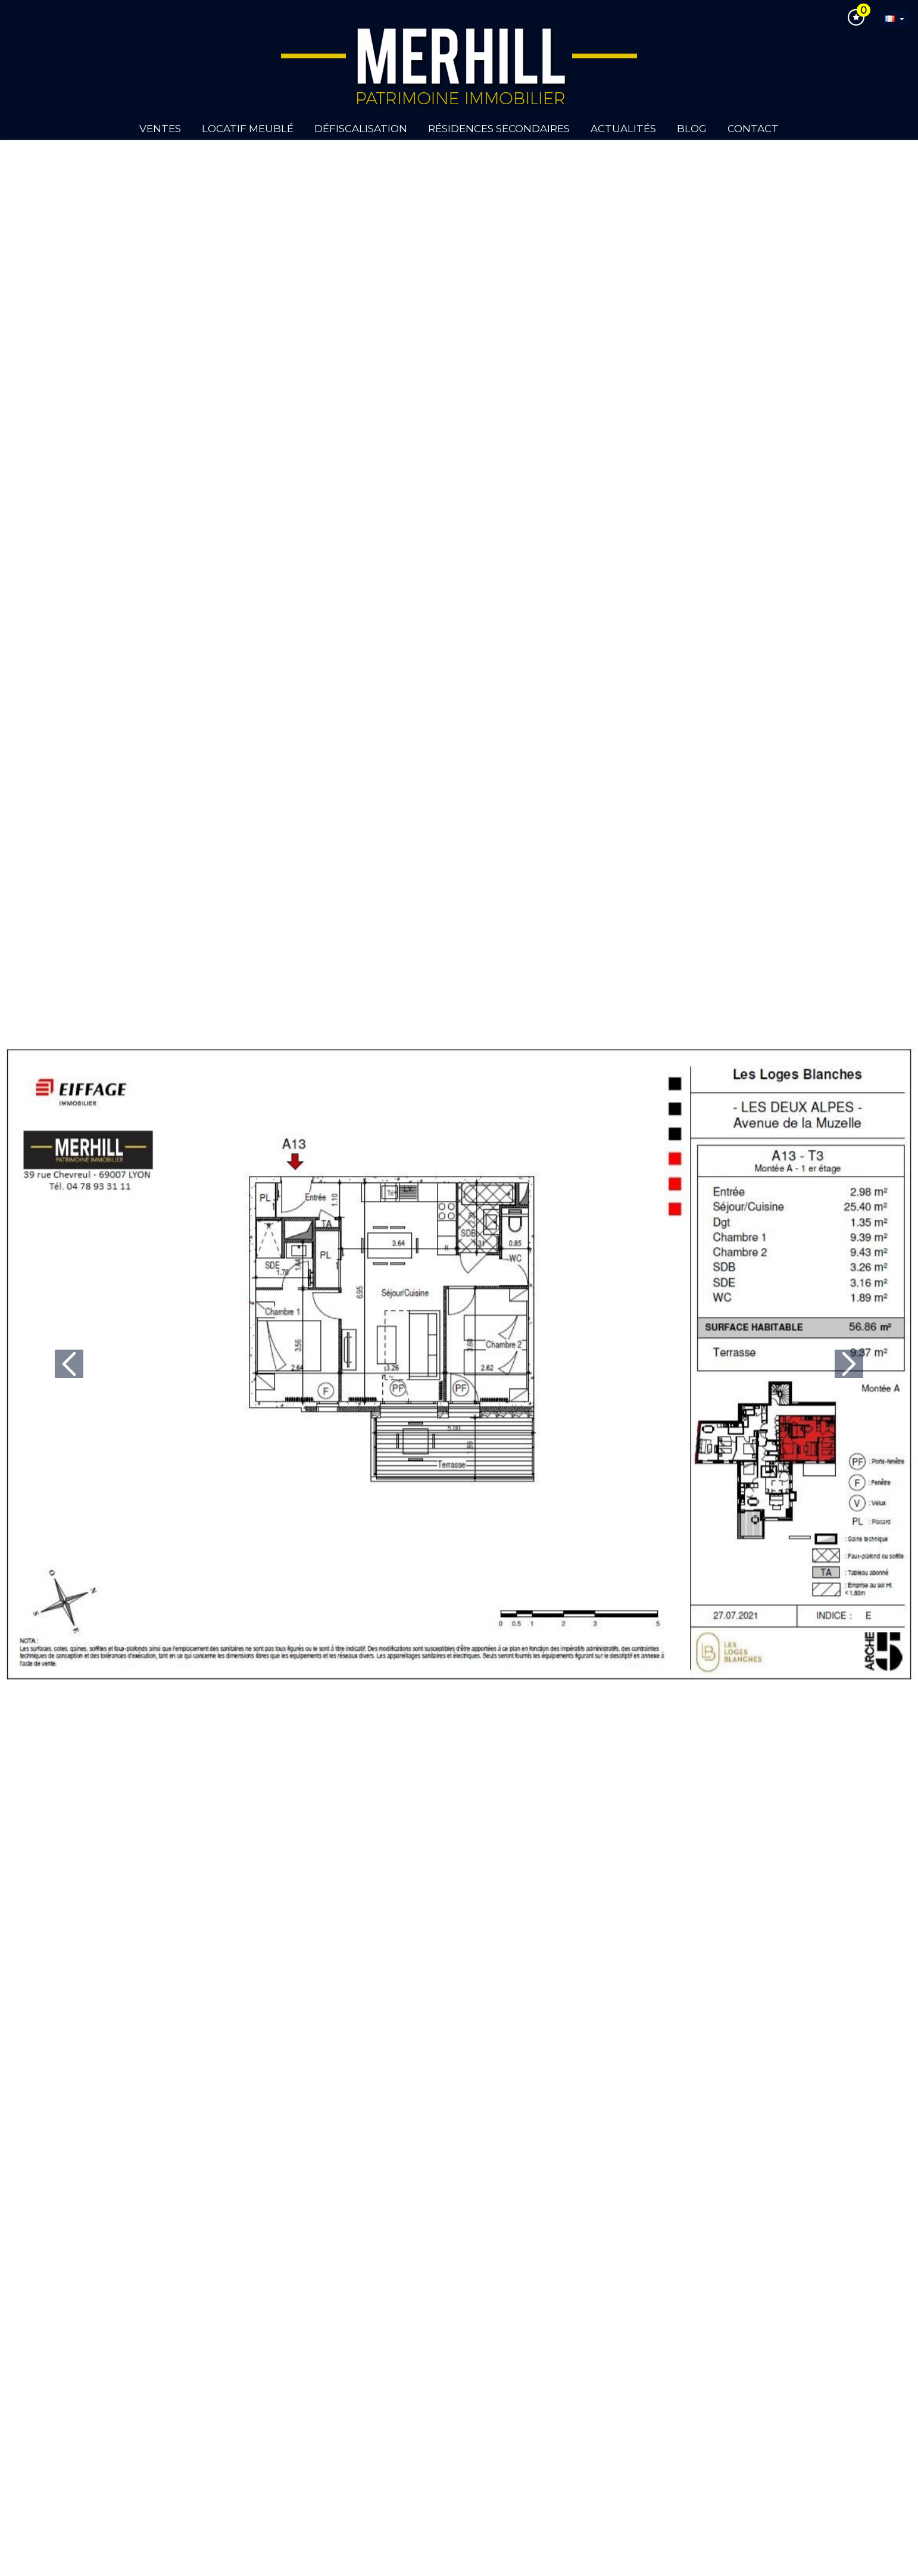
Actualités (623, 129)
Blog (692, 129)
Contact (753, 129)
